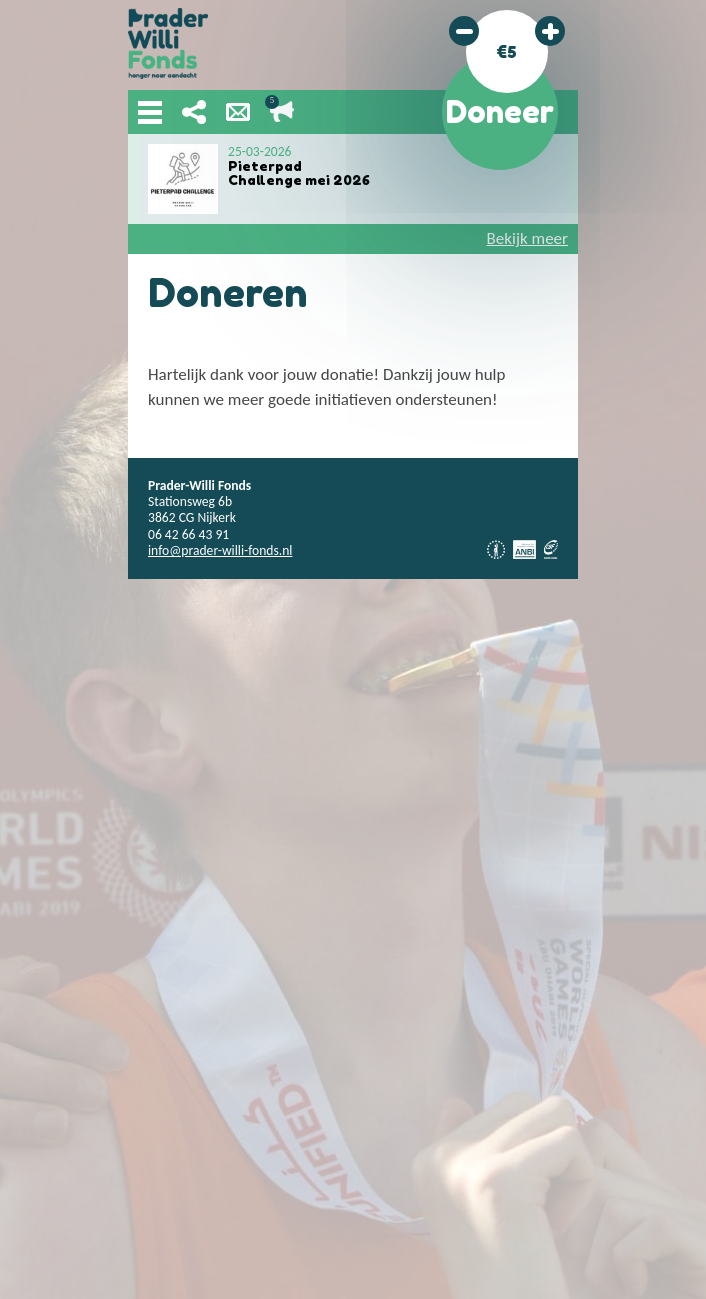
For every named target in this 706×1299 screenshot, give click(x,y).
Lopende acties (282, 112)
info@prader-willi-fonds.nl (220, 550)
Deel (194, 112)
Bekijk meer (527, 238)
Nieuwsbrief (238, 112)
